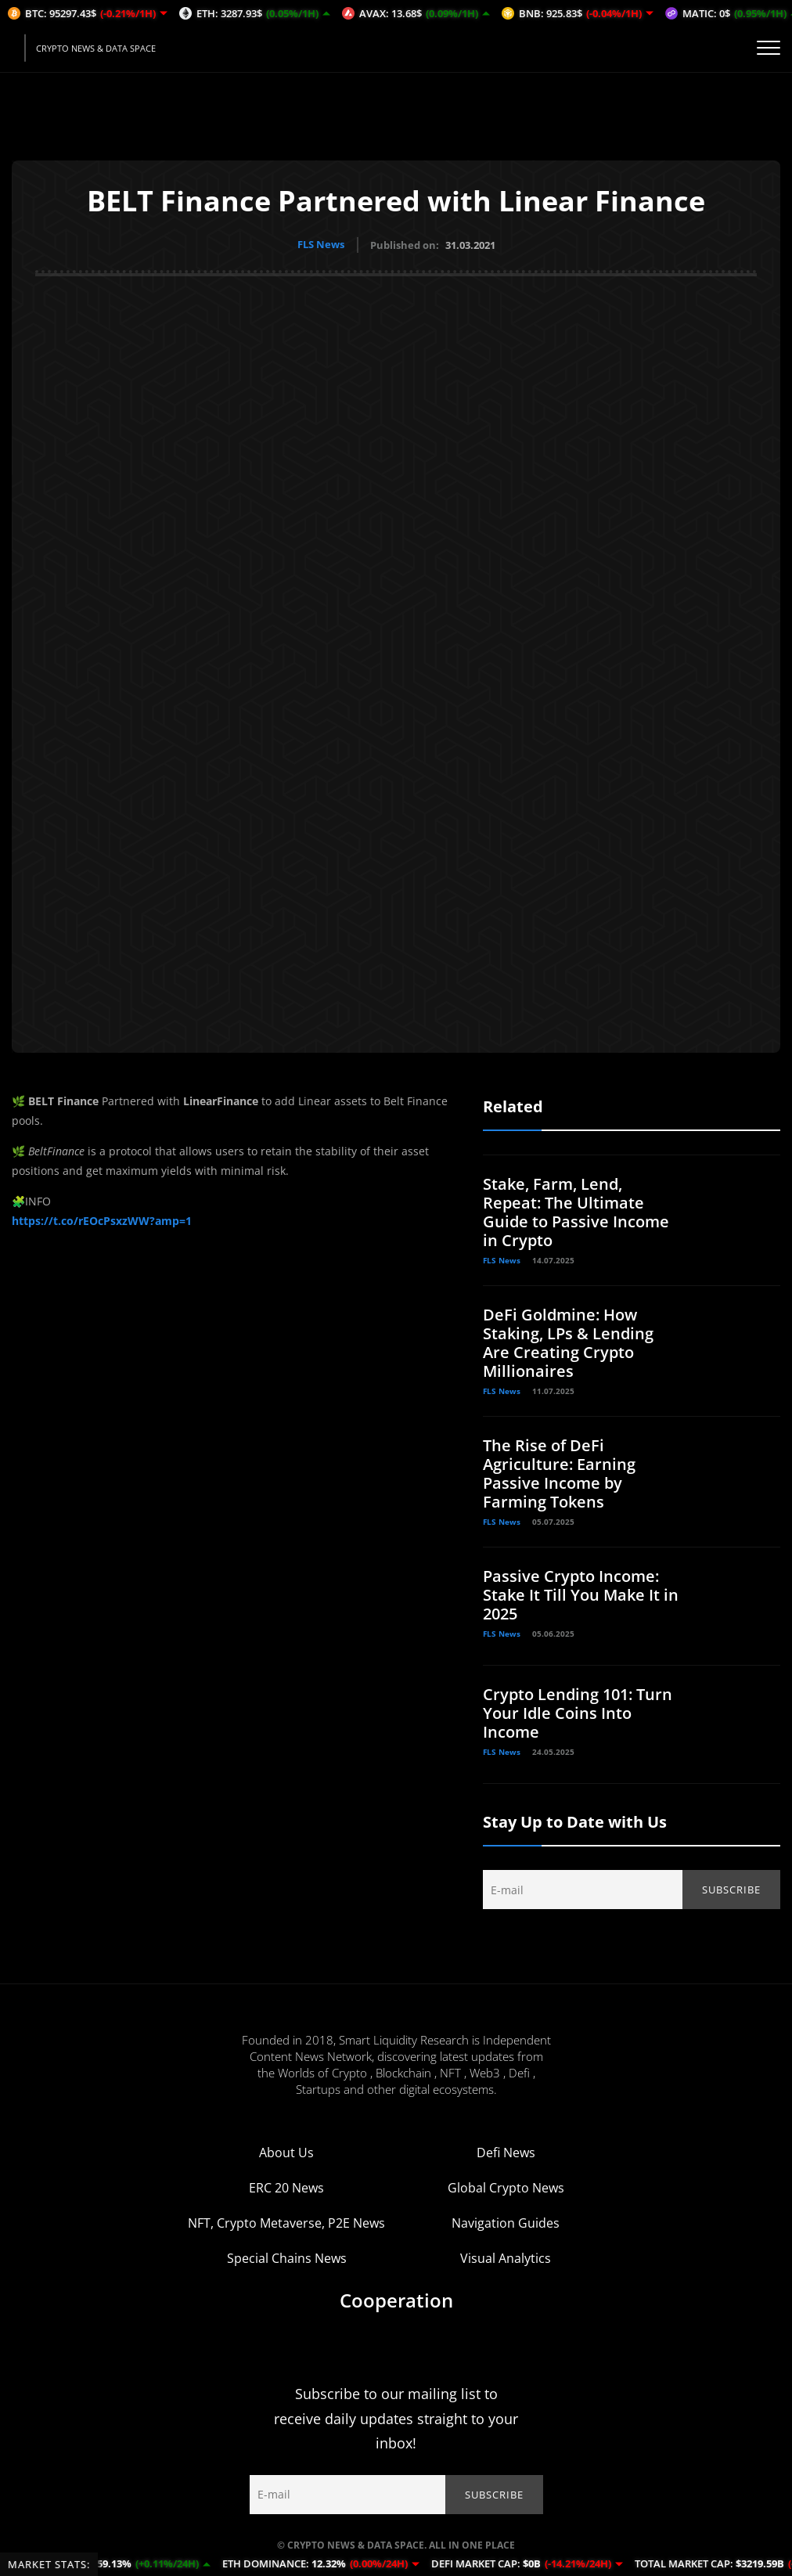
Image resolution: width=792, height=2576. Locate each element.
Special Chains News (287, 2257)
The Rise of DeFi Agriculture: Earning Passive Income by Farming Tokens (559, 1472)
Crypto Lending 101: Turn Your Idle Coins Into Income (577, 1712)
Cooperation (396, 2299)
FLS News (320, 244)
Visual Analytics (505, 2257)
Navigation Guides (506, 2222)
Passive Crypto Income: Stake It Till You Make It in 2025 (581, 1594)
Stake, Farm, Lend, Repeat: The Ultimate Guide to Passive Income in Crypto (576, 1211)
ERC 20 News (286, 2187)
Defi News (506, 2151)
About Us (286, 2151)
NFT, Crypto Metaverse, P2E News (286, 2222)
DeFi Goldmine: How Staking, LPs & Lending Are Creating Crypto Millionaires (568, 1342)
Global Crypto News (506, 2187)
